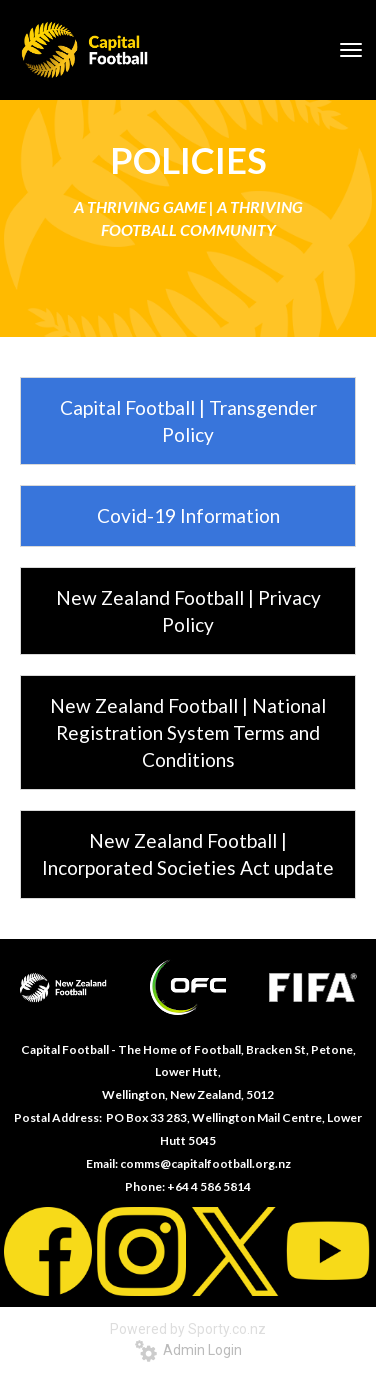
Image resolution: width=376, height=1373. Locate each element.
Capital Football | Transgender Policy (188, 421)
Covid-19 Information (188, 515)
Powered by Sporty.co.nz (188, 1329)
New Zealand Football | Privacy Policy (188, 611)
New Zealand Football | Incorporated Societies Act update (188, 854)
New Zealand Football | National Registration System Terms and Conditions (188, 732)
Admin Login (188, 1350)
